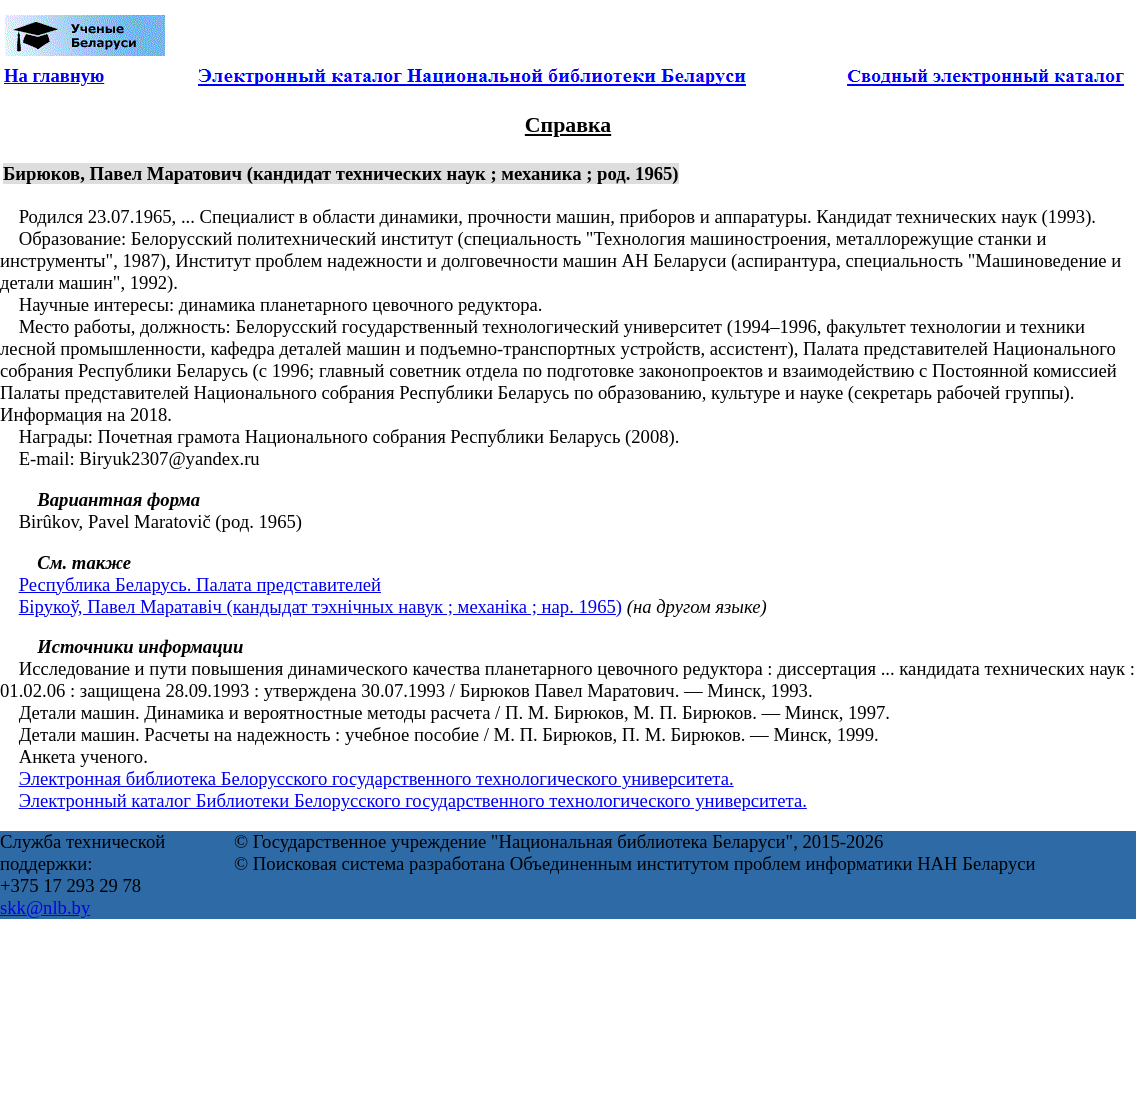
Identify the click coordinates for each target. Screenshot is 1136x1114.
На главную (54, 75)
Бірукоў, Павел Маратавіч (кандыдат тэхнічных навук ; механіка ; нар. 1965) (320, 606)
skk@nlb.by (45, 907)
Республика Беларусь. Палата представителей (200, 584)
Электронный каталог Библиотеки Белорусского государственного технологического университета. (413, 800)
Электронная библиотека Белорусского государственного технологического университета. (376, 778)
